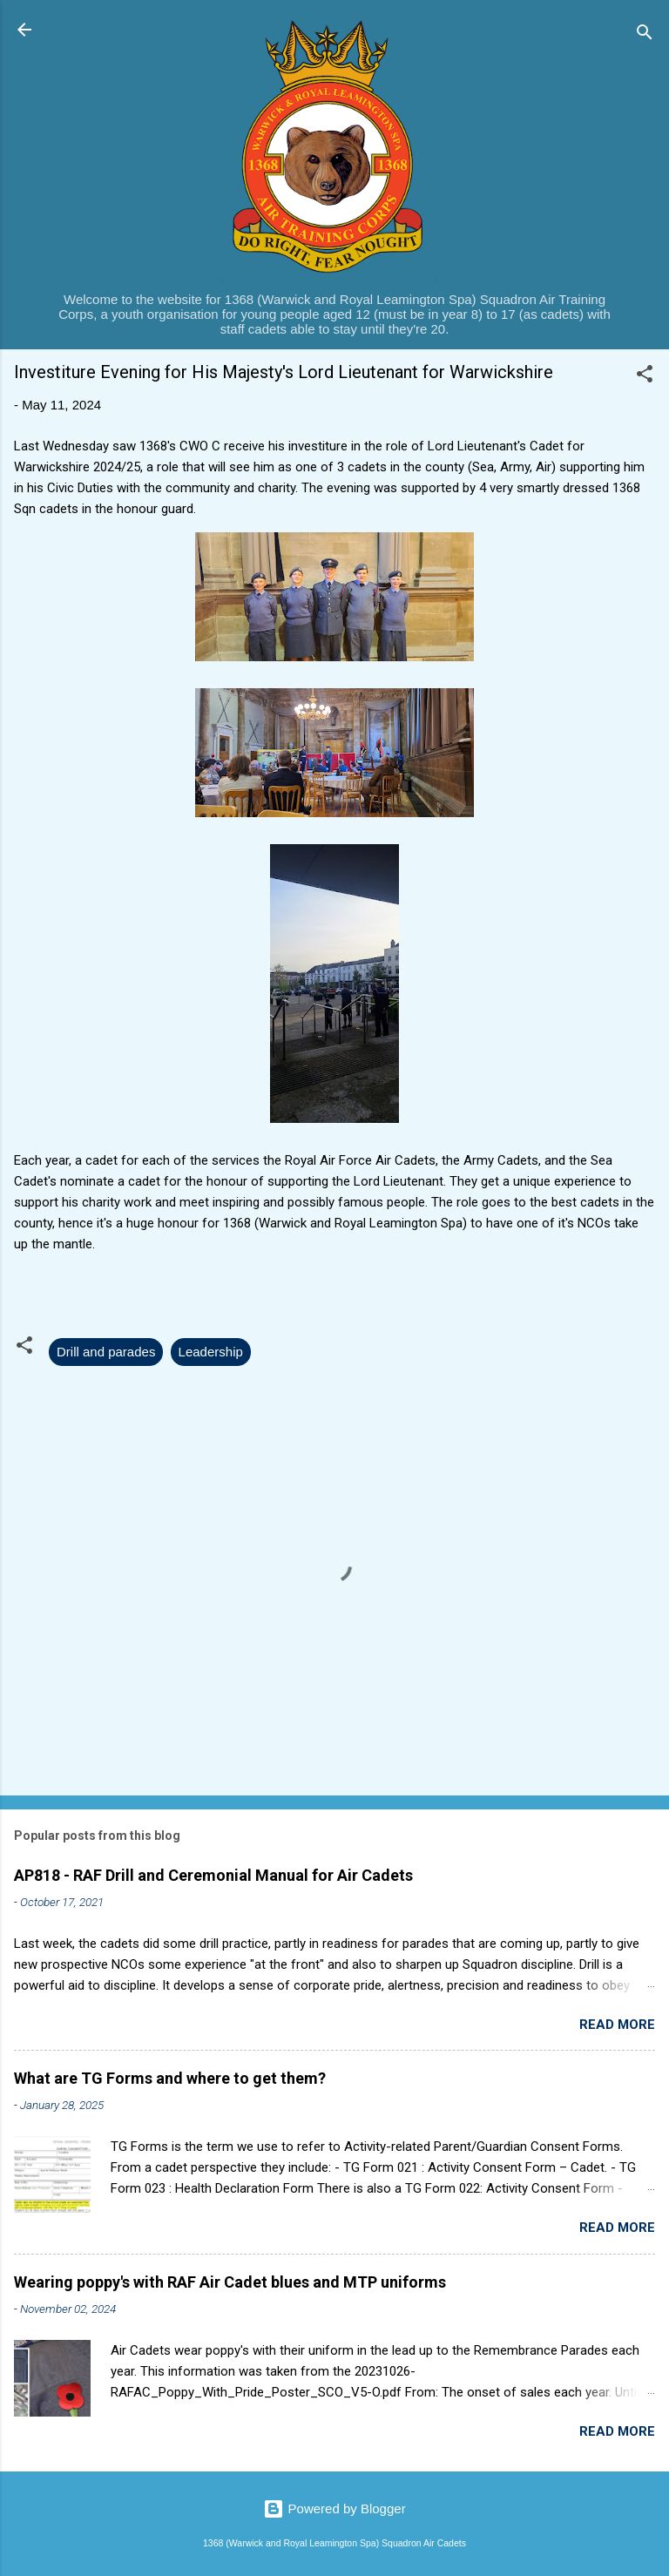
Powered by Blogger (334, 2508)
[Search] (644, 35)
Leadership (211, 1351)
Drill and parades (106, 1351)
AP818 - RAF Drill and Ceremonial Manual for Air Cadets (213, 1875)
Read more (617, 2024)
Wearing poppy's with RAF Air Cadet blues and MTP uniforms (230, 2282)
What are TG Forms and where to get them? (170, 2078)
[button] (644, 376)
